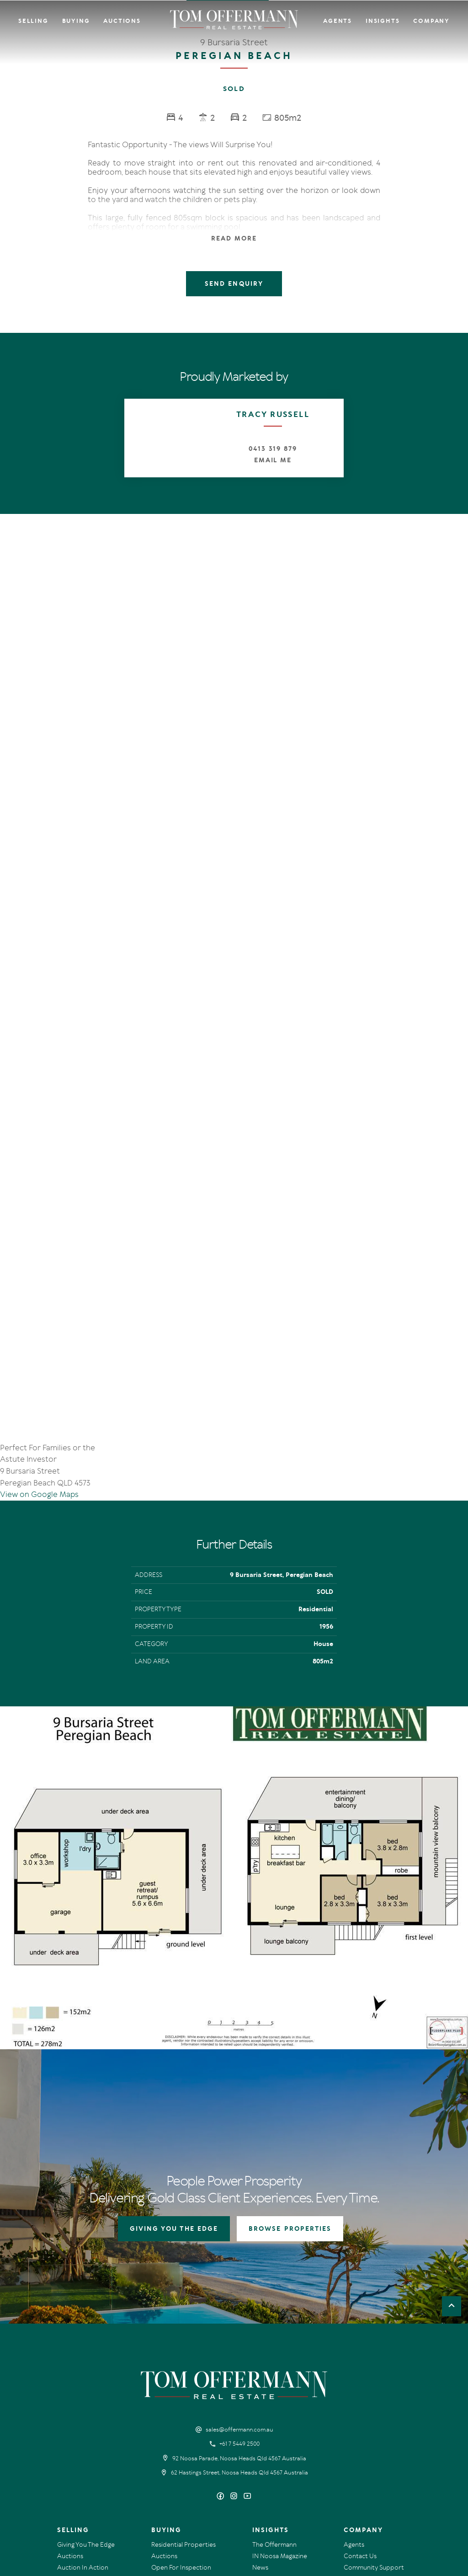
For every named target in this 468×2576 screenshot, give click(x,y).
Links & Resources (369, 2432)
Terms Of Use (73, 2499)
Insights (382, 21)
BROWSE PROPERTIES (290, 2082)
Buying (76, 21)
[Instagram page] (235, 2350)
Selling (33, 21)
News (260, 2421)
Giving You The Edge (86, 2398)
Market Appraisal (82, 2444)
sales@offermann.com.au (239, 2283)
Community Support (374, 2421)
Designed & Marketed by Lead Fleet (390, 2499)
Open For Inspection (181, 2421)
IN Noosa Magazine (279, 2410)
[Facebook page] (221, 2350)
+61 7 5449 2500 (239, 2297)
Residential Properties (183, 2398)
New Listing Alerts (177, 2432)
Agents (337, 21)
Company (431, 21)
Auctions (121, 21)
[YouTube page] (247, 2350)
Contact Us (360, 2410)
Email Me (273, 460)
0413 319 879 (273, 449)
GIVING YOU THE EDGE (174, 2082)
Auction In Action (82, 2421)
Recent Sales (75, 2432)
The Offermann (274, 2398)
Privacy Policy (113, 2499)
